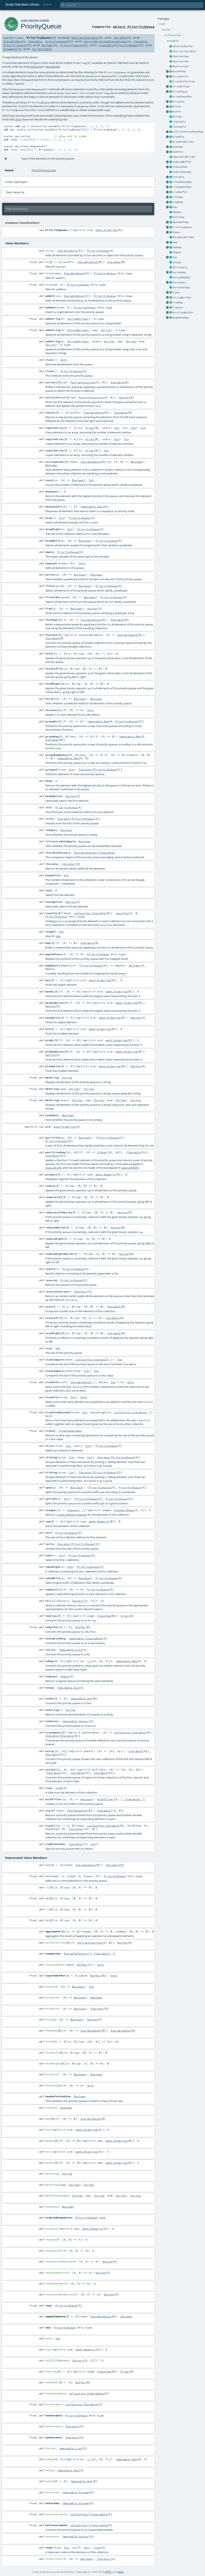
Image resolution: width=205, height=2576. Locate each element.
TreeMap (178, 302)
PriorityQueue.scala (44, 170)
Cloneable (179, 126)
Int (116, 427)
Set (175, 257)
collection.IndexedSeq (86, 2393)
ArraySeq (178, 101)
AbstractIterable (184, 51)
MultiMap (178, 217)
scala (24, 20)
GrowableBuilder (184, 141)
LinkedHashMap (182, 181)
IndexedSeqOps (182, 171)
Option (124, 397)
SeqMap (177, 247)
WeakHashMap (181, 317)
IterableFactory (86, 852)
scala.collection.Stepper (72, 1515)
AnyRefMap (179, 71)
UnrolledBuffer (183, 312)
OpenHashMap (181, 222)
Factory (78, 1600)
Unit (63, 359)
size (58, 936)
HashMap (178, 146)
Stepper (73, 1510)
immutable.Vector (75, 1721)
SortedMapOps (181, 277)
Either (102, 1152)
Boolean (136, 461)
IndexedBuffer (182, 161)
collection (33, 20)
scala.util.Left (53, 1168)
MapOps (177, 212)
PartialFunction (82, 382)
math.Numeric (105, 1174)
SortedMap (179, 272)
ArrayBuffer (181, 76)
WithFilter (105, 1799)
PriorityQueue (182, 227)
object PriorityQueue (134, 26)
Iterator (85, 769)
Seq (175, 242)
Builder (178, 116)
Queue (176, 232)
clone (18, 119)
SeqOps (177, 252)
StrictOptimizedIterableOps (105, 41)
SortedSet (179, 282)
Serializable (42, 49)
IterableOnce (67, 250)
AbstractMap (181, 56)
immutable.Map (98, 721)
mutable (44, 20)
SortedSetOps (181, 287)
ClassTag (104, 1615)
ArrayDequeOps (182, 96)
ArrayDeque (180, 91)
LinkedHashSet (182, 187)
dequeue (36, 66)
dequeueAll (53, 66)
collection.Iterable (90, 913)
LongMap (178, 202)
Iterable (178, 176)
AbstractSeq (181, 61)
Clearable (179, 121)
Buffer (177, 111)
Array (89, 427)
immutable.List (70, 1649)
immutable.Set (81, 1698)
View (58, 1788)
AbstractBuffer (183, 46)
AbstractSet (181, 66)
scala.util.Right (130, 1168)
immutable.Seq (91, 506)
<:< (89, 1661)
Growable (178, 136)
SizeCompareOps (70, 1430)
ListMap (178, 197)
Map (175, 207)
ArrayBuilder (181, 86)
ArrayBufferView (184, 81)
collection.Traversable (88, 2514)
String (106, 330)
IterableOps (12, 41)
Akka (120, 2571)
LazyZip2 (122, 913)
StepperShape (124, 1510)
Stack (176, 292)
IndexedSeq (180, 166)
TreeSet (178, 307)
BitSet (177, 106)
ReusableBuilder (184, 237)
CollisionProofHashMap (188, 131)
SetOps (177, 262)
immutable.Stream (75, 2492)
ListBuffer (180, 192)
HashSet (178, 151)
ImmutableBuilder (184, 156)
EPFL (108, 2571)
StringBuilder (182, 297)
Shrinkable (180, 267)
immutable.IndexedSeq (85, 1638)
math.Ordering (106, 230)
